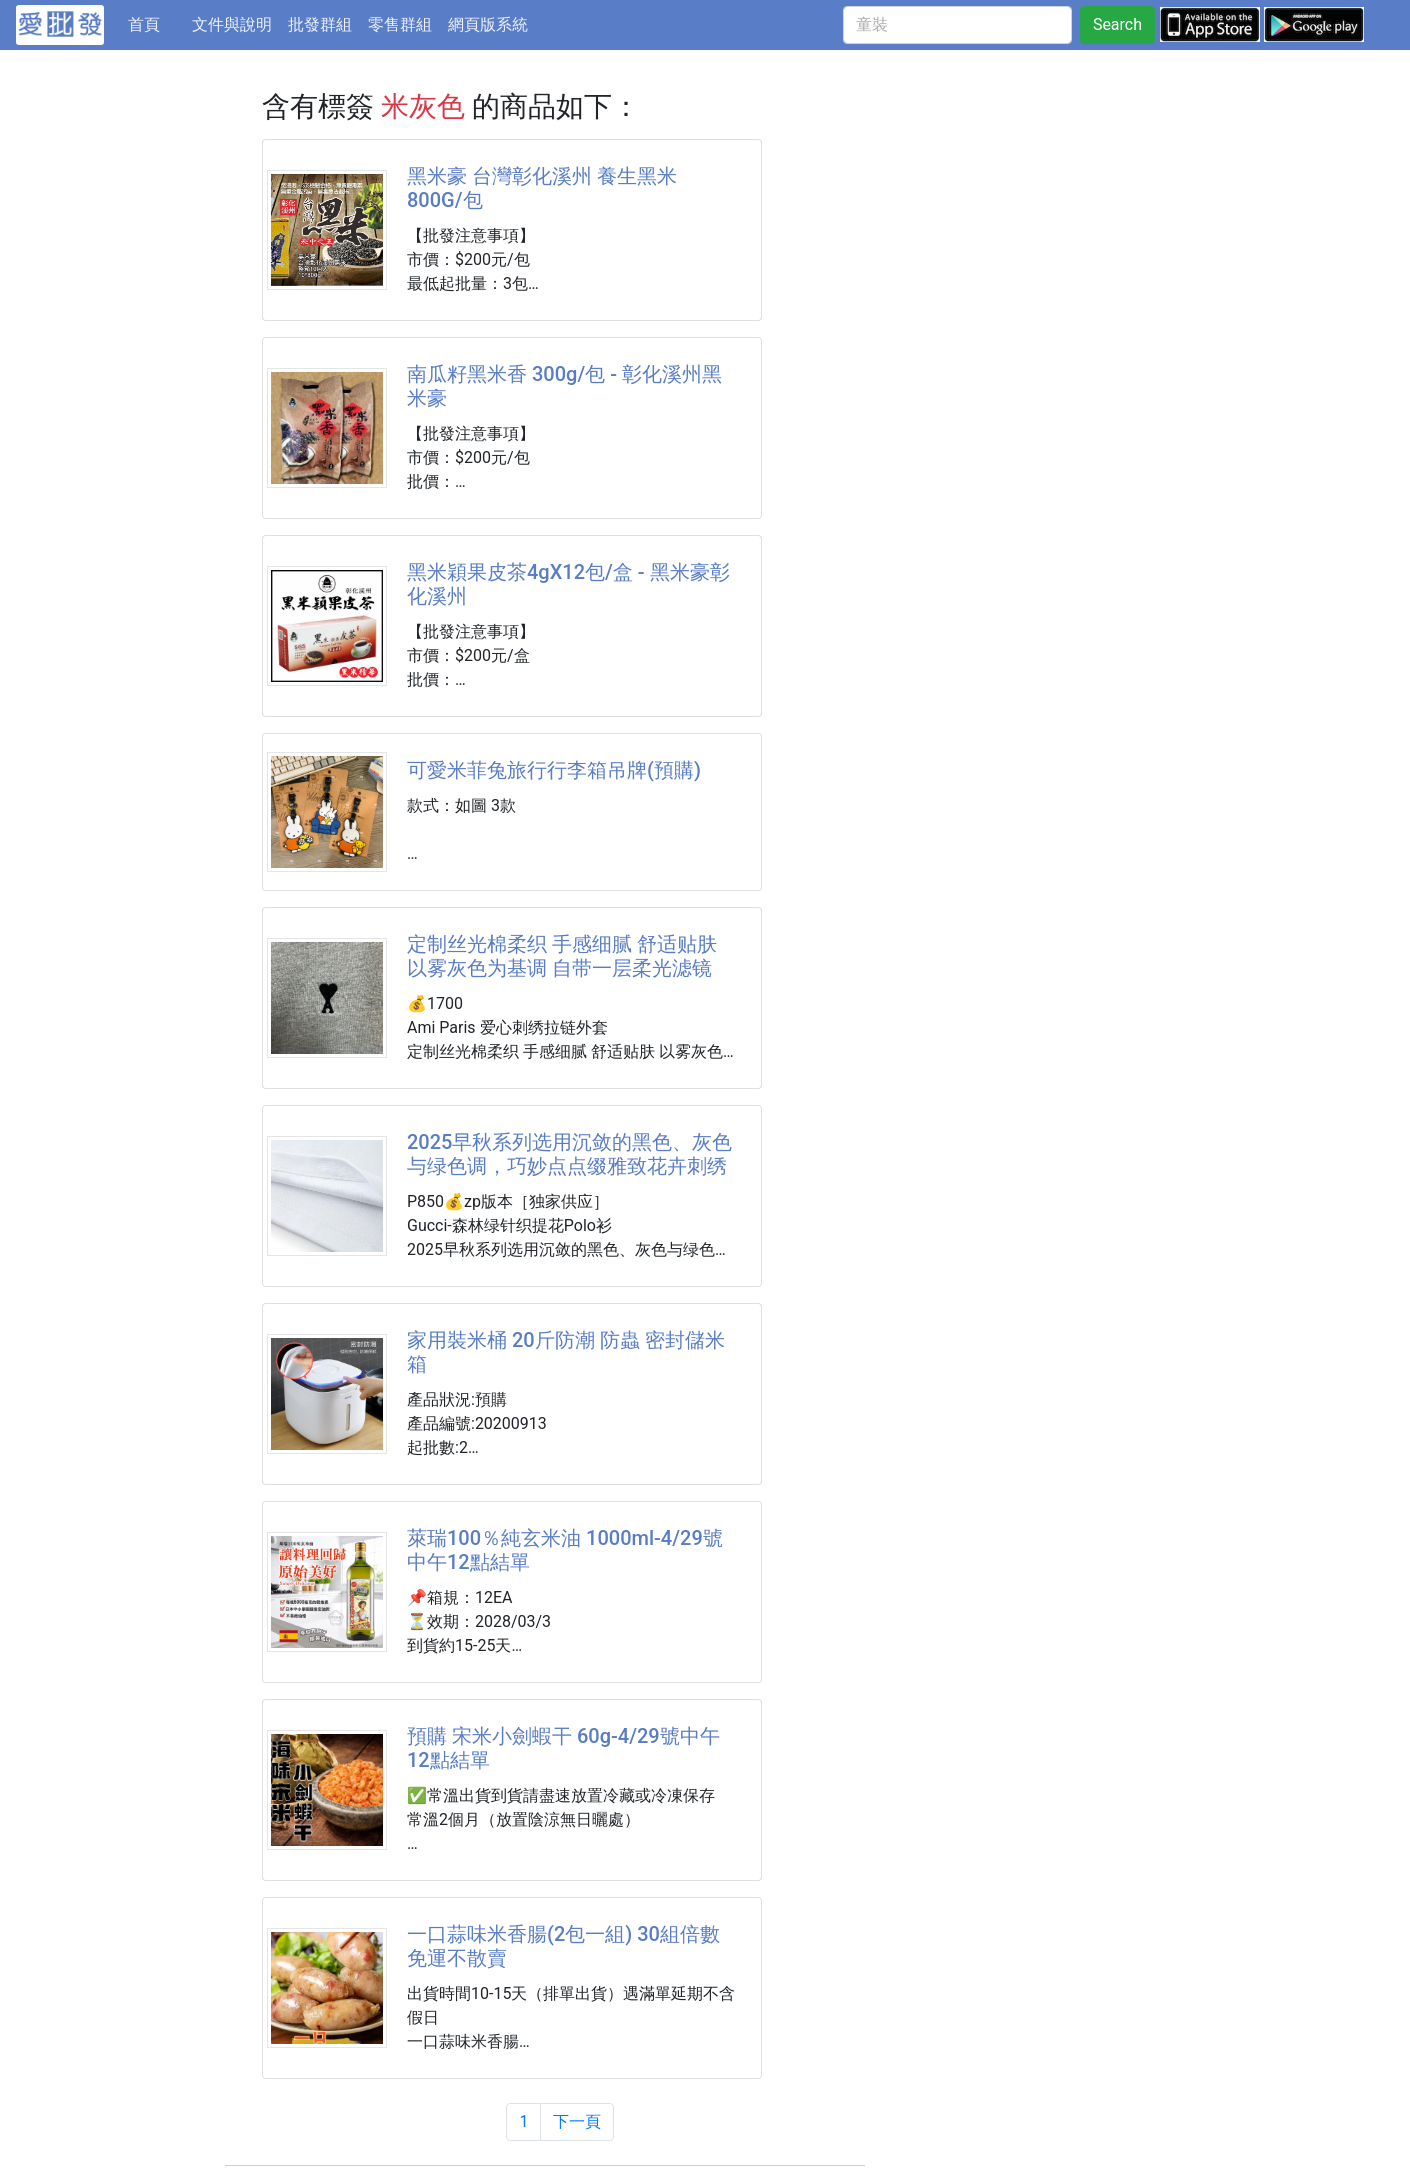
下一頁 (577, 2121)
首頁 (156, 23)
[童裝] (957, 25)
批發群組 (320, 24)
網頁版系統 (488, 24)
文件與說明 (232, 24)
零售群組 (400, 24)
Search (1117, 24)
